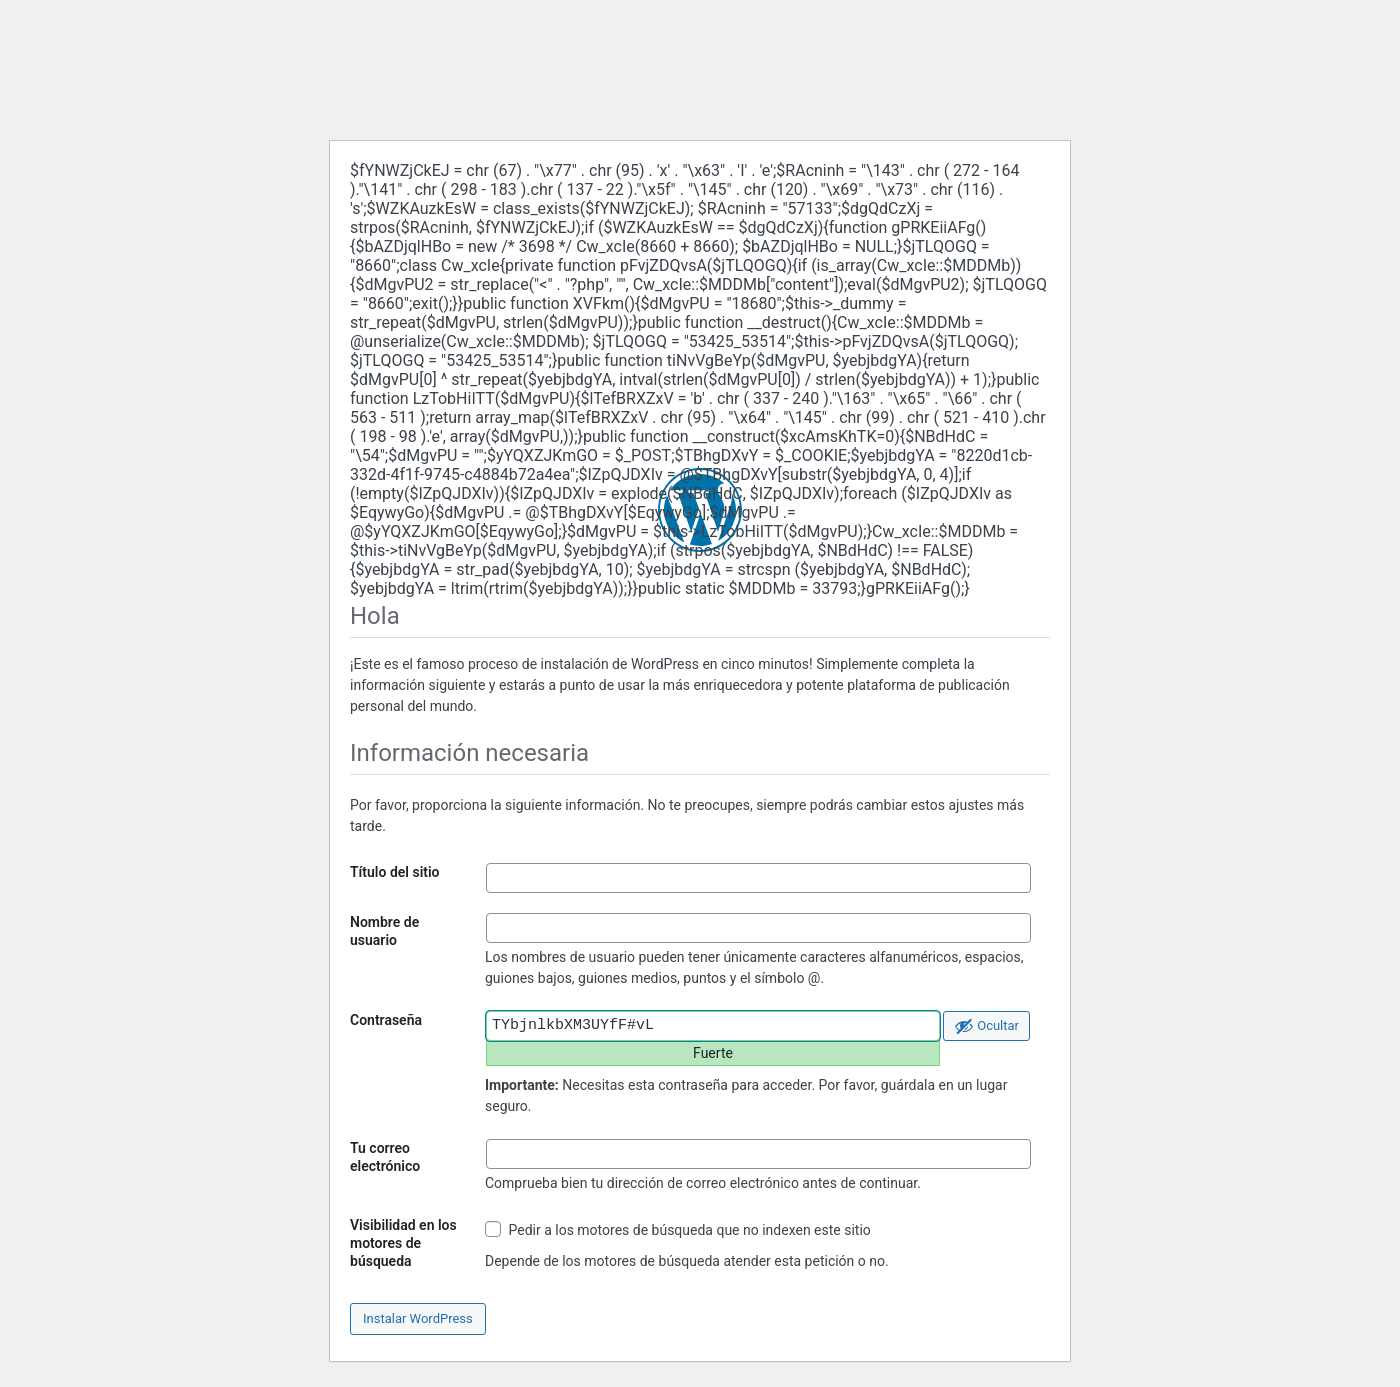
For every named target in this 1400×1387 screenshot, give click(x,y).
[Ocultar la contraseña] (986, 1026)
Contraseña (386, 1020)
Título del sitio (395, 872)
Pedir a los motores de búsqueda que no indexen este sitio (678, 1229)
